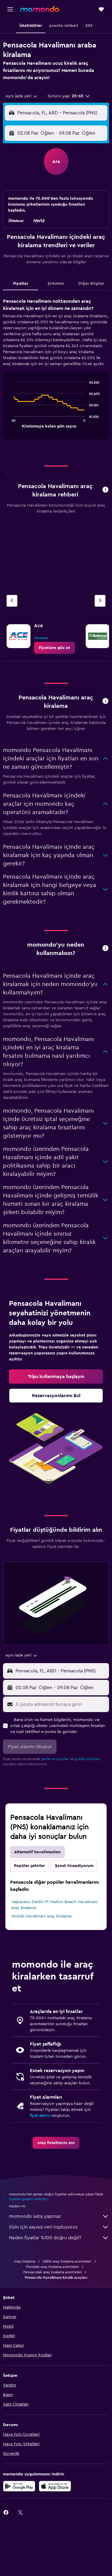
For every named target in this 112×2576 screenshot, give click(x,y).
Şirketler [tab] (55, 284)
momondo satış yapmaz (59, 2216)
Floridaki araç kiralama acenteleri (52, 2267)
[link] (54, 648)
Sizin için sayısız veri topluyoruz (59, 2227)
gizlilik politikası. (87, 1759)
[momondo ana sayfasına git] (39, 9)
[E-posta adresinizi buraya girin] (61, 1704)
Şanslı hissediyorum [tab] (74, 1866)
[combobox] (21, 96)
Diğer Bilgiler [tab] (91, 284)
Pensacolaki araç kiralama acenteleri (52, 2272)
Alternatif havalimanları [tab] (37, 1852)
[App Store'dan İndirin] (55, 2486)
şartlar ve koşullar (55, 1759)
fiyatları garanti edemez (28, 2199)
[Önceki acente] (12, 601)
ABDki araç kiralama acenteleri (66, 2261)
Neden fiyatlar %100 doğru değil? (59, 2237)
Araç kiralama (24, 2261)
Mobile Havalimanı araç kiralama (41, 1916)
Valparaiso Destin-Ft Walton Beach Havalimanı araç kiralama (54, 1905)
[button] (10, 9)
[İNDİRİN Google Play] (19, 2486)
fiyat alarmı (40, 2116)
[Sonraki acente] (100, 601)
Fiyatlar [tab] (20, 284)
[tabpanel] (56, 371)
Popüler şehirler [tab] (29, 1866)
